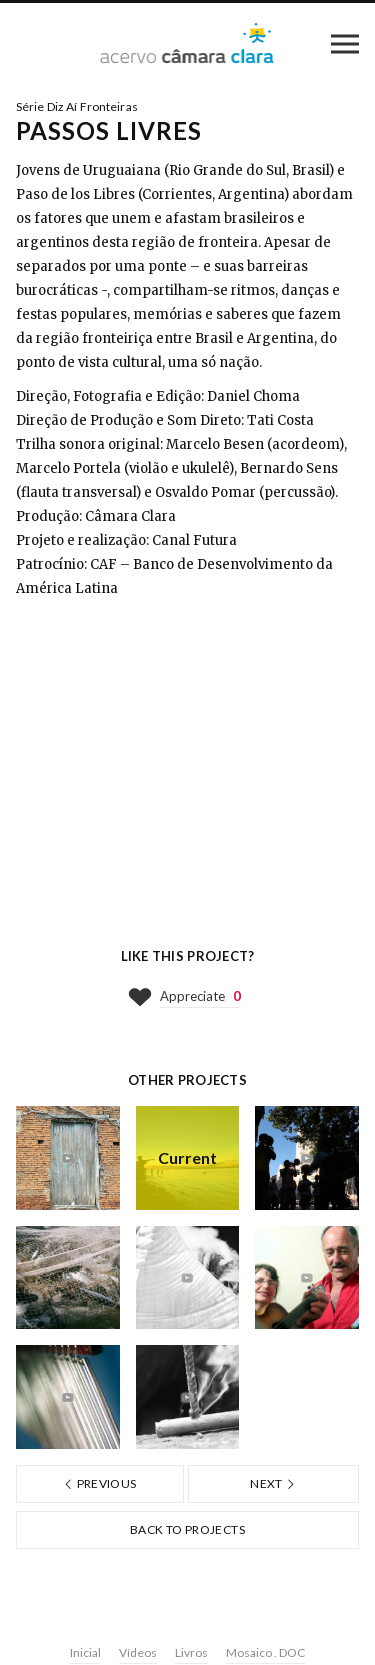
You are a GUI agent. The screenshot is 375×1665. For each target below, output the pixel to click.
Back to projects (187, 1529)
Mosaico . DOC (265, 1652)
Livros (191, 1652)
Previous (100, 1483)
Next (273, 1483)
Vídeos (138, 1652)
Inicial (85, 1652)
